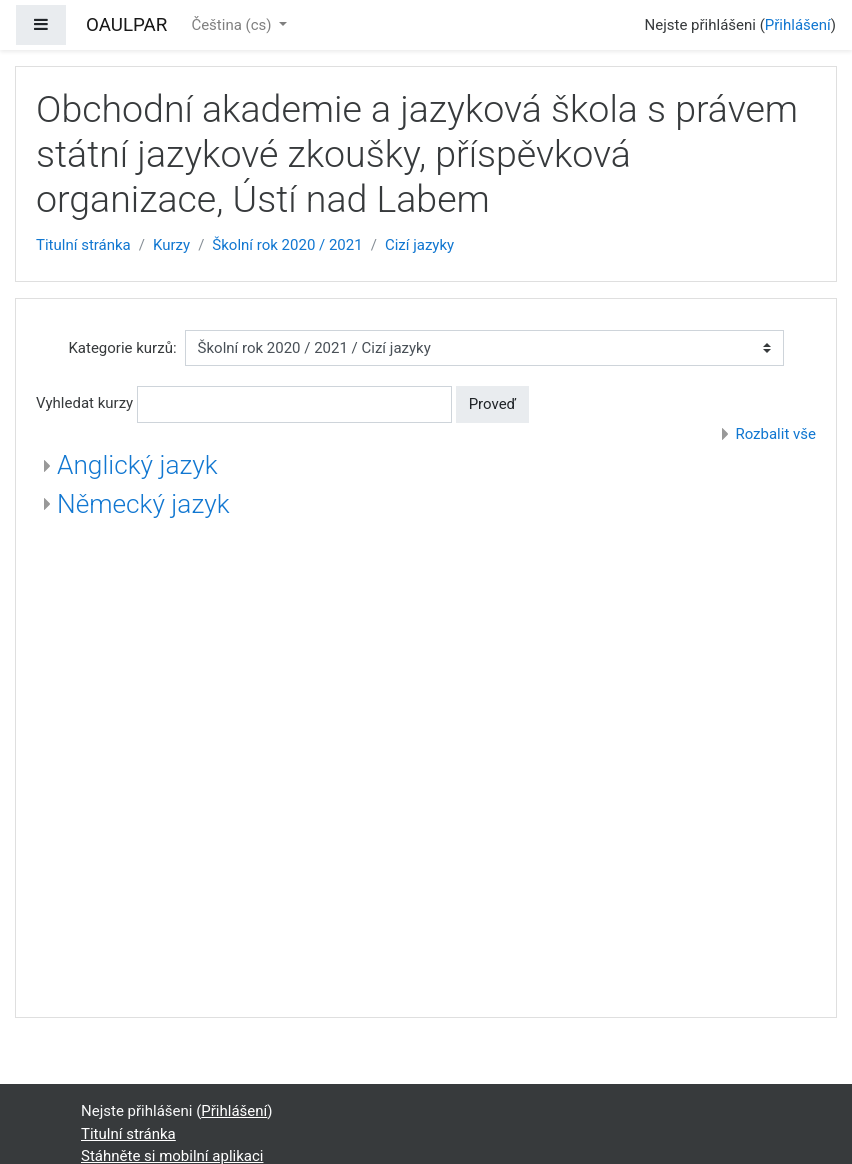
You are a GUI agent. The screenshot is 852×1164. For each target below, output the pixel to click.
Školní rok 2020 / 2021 (287, 245)
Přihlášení (798, 25)
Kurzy (171, 245)
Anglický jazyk (137, 465)
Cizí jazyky (419, 245)
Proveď (493, 404)
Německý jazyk (143, 504)
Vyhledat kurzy (84, 403)
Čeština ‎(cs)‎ (233, 25)
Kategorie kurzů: (122, 348)
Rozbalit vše (775, 434)
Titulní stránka (83, 245)
